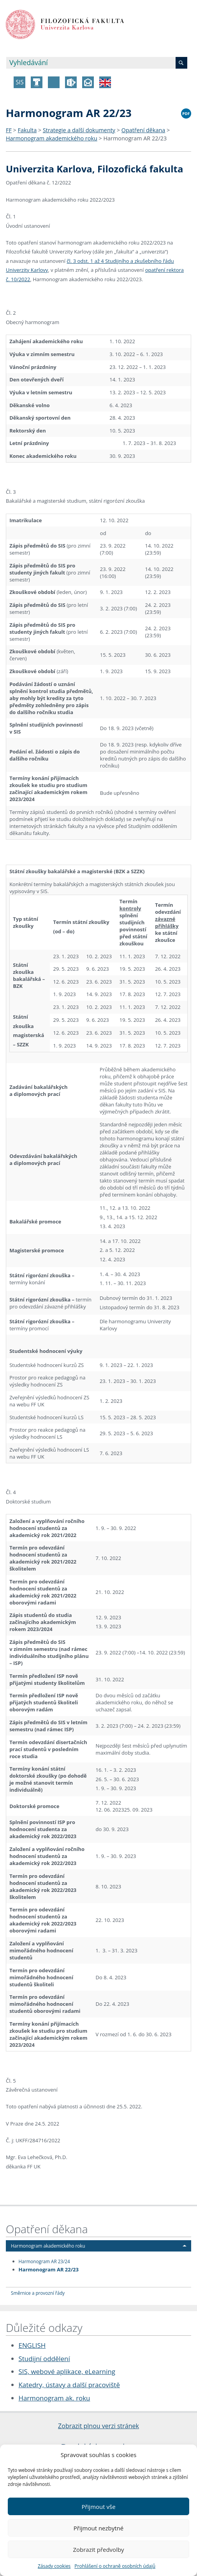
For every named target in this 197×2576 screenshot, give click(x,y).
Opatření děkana (143, 130)
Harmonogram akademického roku (51, 138)
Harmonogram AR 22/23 (135, 138)
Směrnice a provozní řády (38, 2293)
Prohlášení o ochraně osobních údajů (114, 2566)
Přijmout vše (98, 2506)
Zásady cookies (54, 2566)
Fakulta (27, 130)
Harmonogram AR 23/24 (44, 2261)
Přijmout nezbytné (98, 2528)
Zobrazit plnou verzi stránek (98, 2426)
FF (9, 130)
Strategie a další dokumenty (79, 130)
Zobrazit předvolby (98, 2549)
